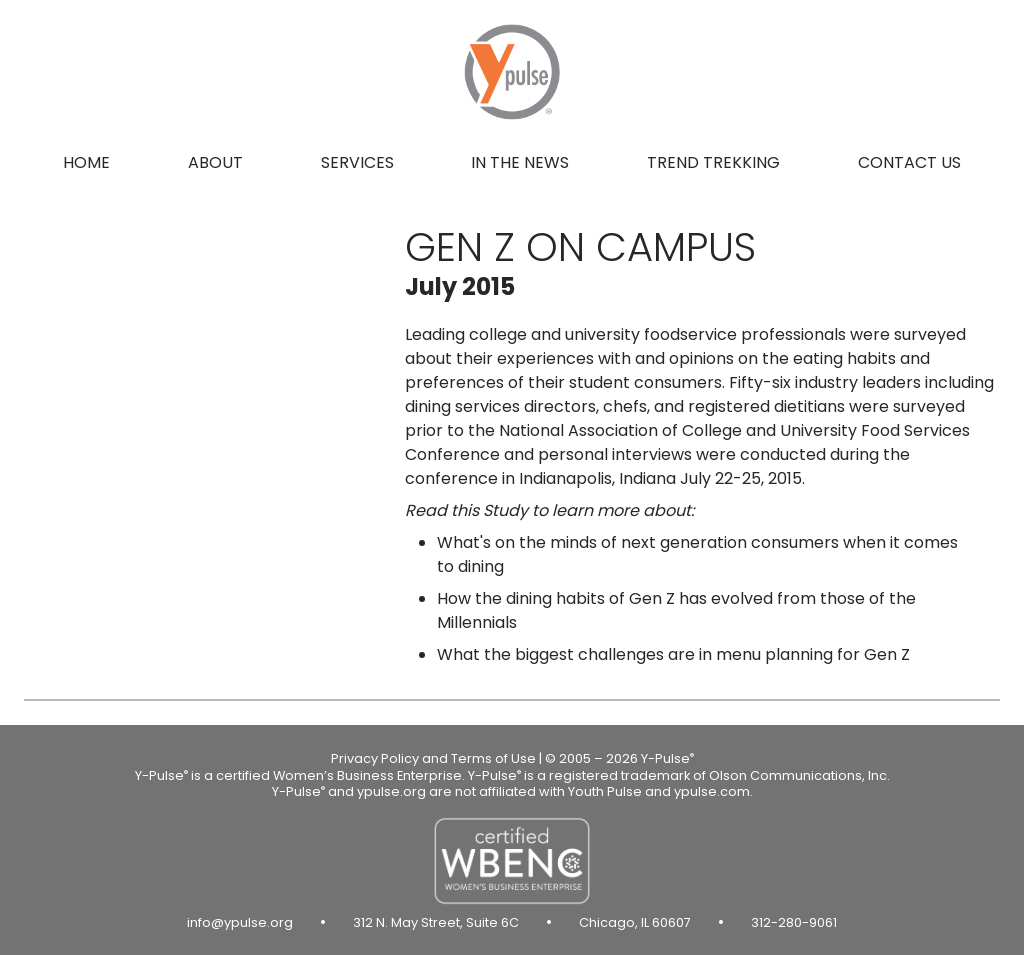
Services (357, 162)
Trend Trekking (713, 162)
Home (86, 162)
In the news (520, 162)
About (215, 162)
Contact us (909, 162)
